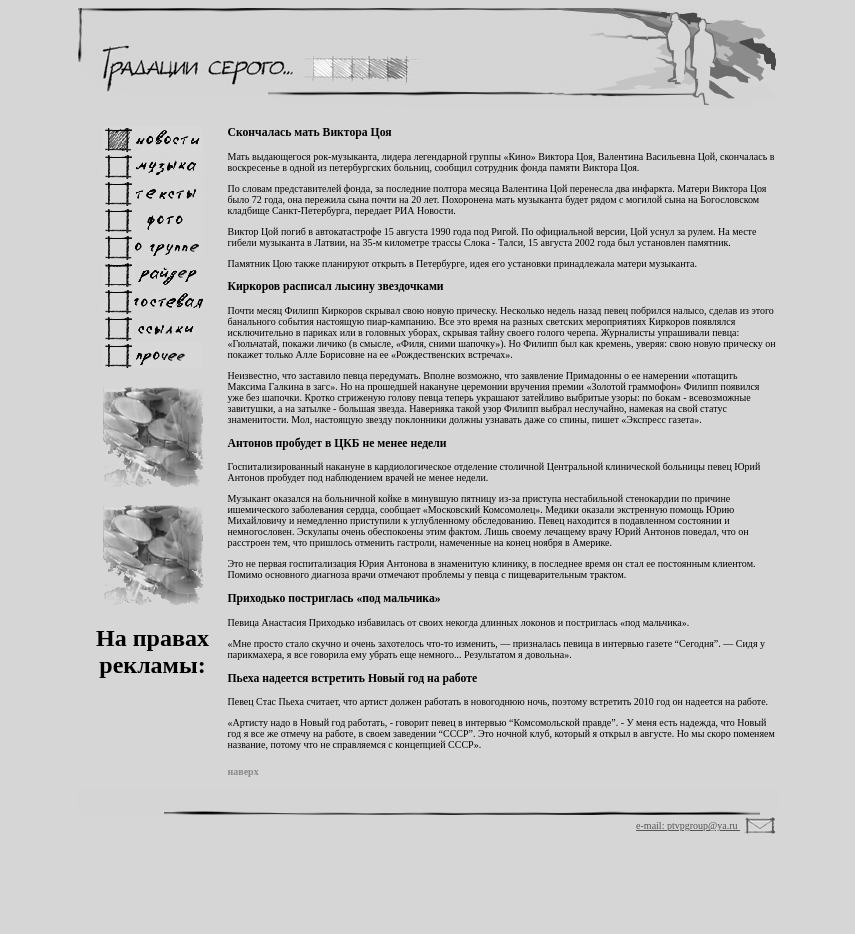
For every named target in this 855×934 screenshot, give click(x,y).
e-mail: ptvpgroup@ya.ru (688, 825)
